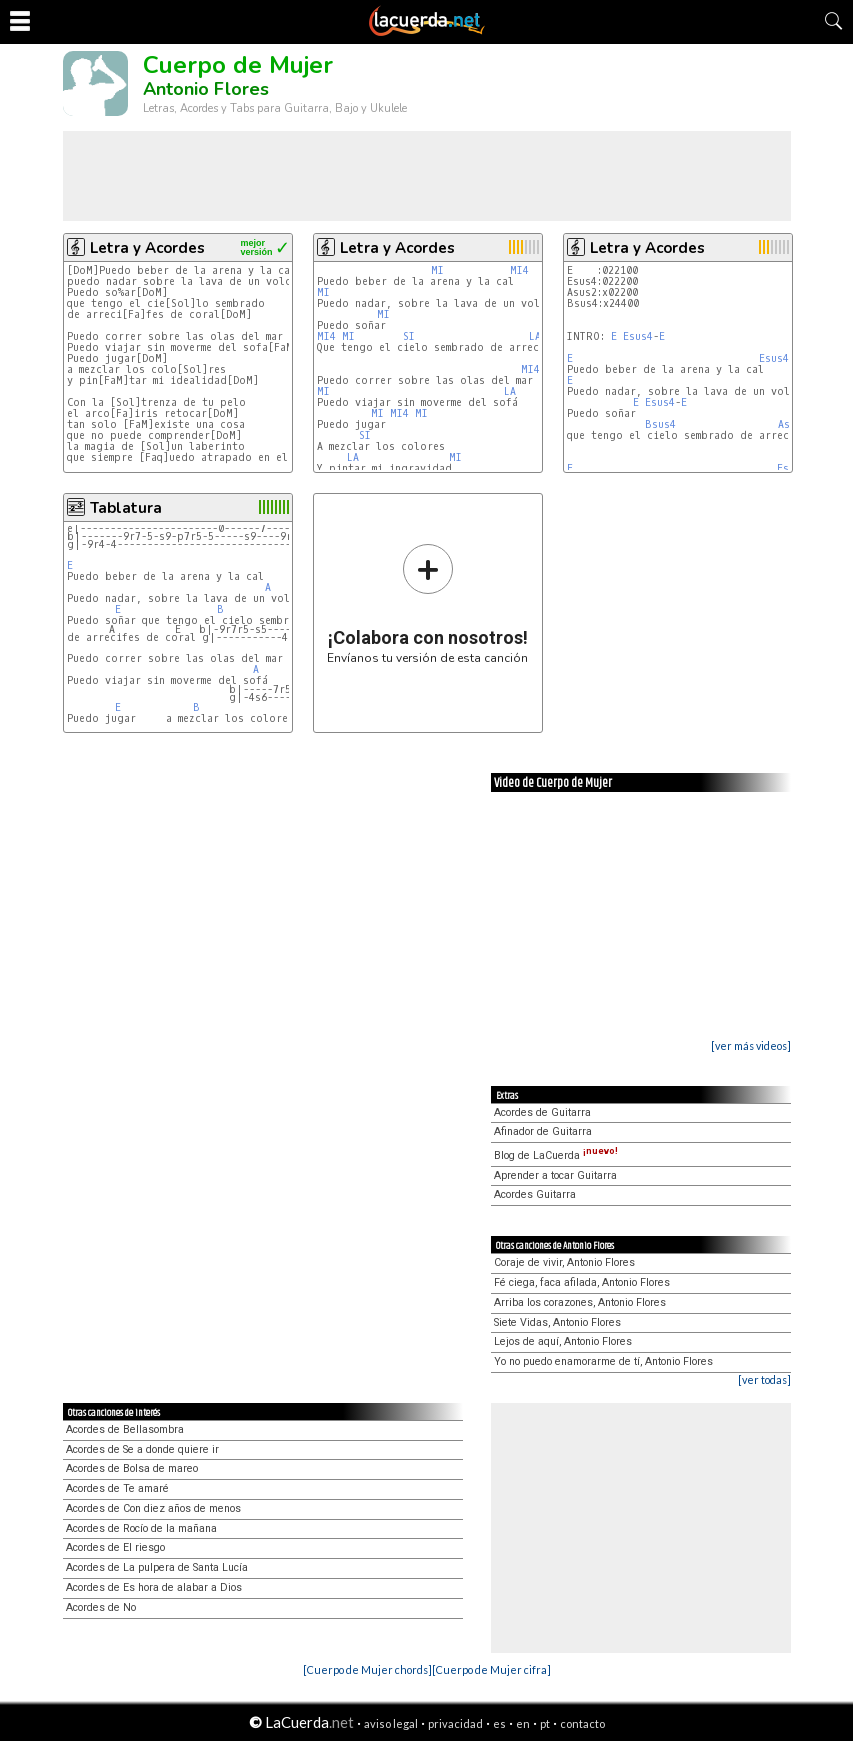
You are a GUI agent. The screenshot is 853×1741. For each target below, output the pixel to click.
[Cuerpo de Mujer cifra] (491, 1669)
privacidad (455, 1723)
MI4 (519, 270)
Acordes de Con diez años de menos (153, 1508)
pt (545, 1723)
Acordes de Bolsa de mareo (132, 1468)
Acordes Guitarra (535, 1194)
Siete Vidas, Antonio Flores (557, 1322)
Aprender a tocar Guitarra (555, 1175)
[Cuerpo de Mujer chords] (367, 1669)
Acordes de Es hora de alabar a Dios (154, 1587)
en (523, 1723)
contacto (582, 1723)
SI (409, 336)
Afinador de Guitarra (543, 1131)
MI (437, 270)
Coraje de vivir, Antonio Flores (564, 1262)
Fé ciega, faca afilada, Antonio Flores (582, 1282)
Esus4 (638, 336)
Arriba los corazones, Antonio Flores (580, 1302)
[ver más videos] (751, 1045)
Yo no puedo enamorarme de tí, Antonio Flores (603, 1361)
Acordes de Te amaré (117, 1488)
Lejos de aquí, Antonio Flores (563, 1341)
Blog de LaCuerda (556, 1155)
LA (535, 336)
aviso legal (391, 1723)
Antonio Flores (206, 89)
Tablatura (126, 508)
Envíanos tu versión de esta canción (427, 603)
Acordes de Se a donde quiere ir (142, 1449)
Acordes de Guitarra (542, 1112)
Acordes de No (101, 1607)
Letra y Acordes (147, 248)
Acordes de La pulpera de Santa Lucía (157, 1567)
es (499, 1723)
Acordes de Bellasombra (125, 1429)
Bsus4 (660, 424)
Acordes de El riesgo (115, 1547)
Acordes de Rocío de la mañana (141, 1528)
